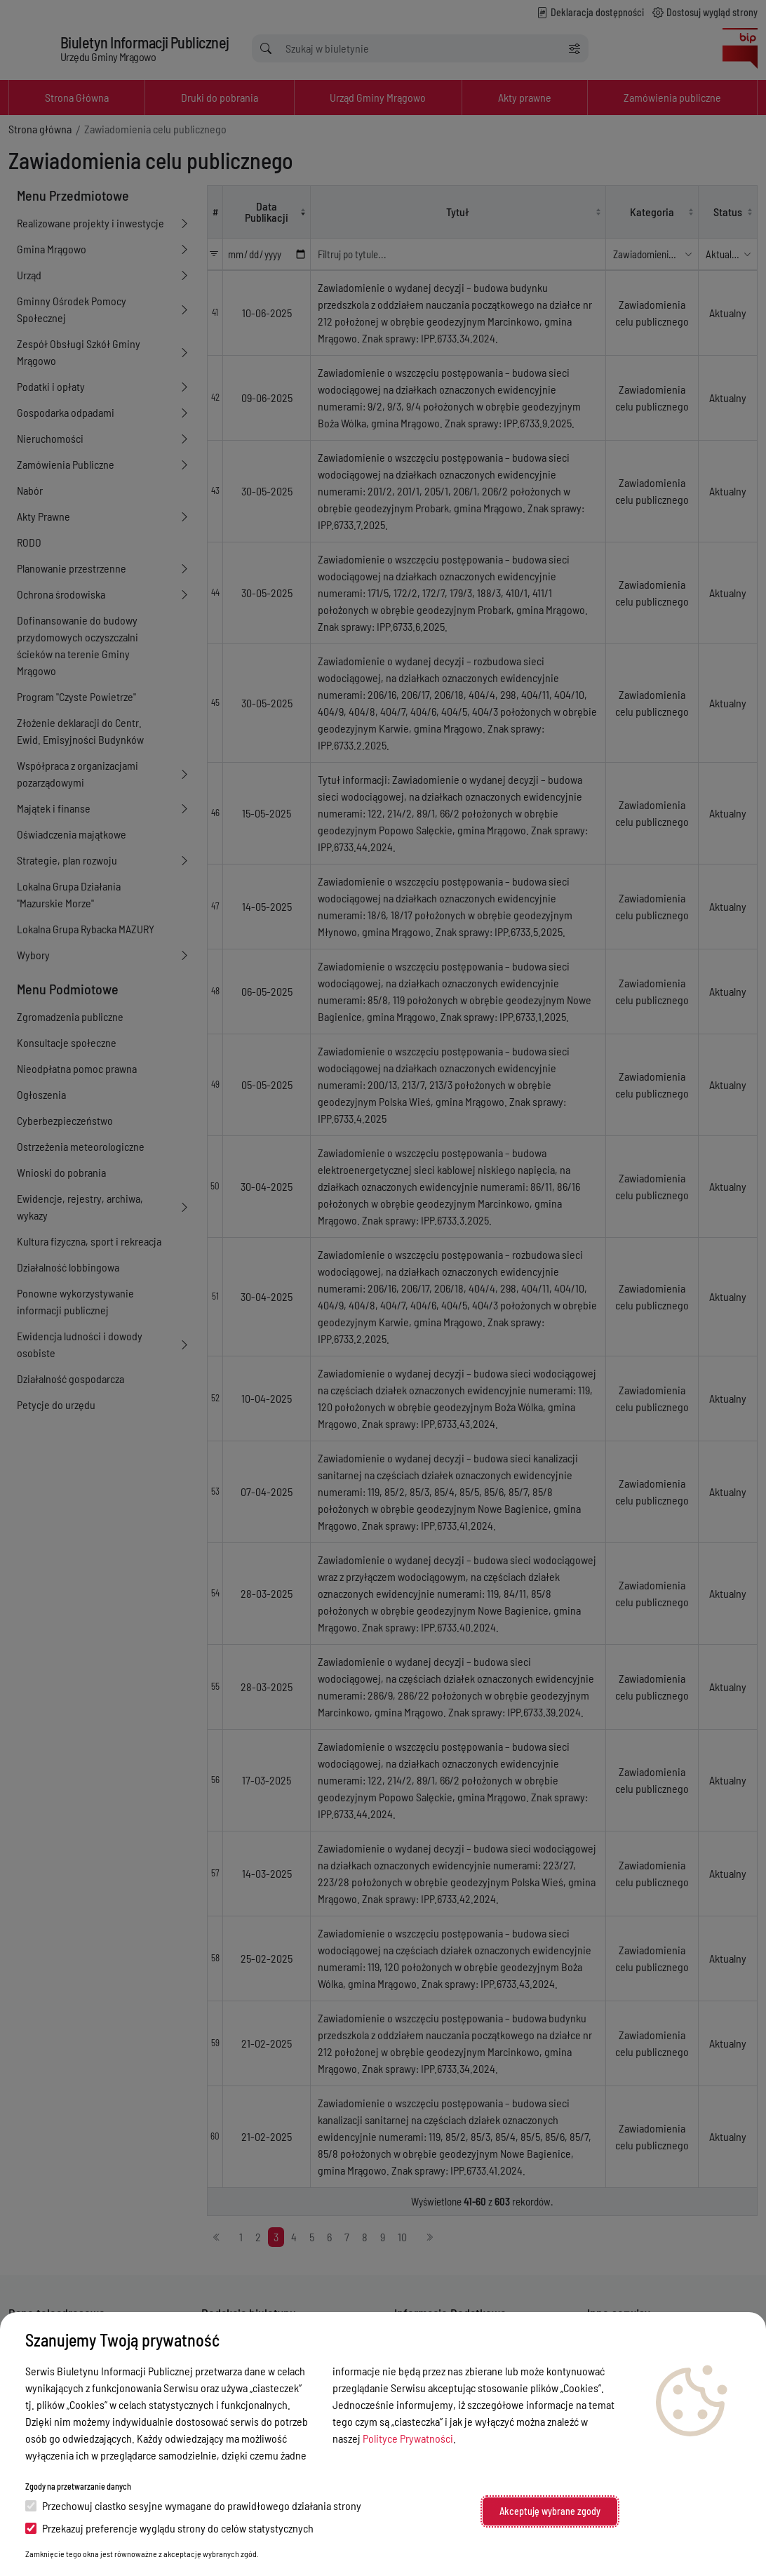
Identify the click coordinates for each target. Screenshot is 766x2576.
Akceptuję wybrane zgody (549, 2511)
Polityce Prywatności (408, 2438)
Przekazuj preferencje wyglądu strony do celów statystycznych (169, 2528)
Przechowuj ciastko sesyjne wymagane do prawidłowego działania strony (193, 2505)
